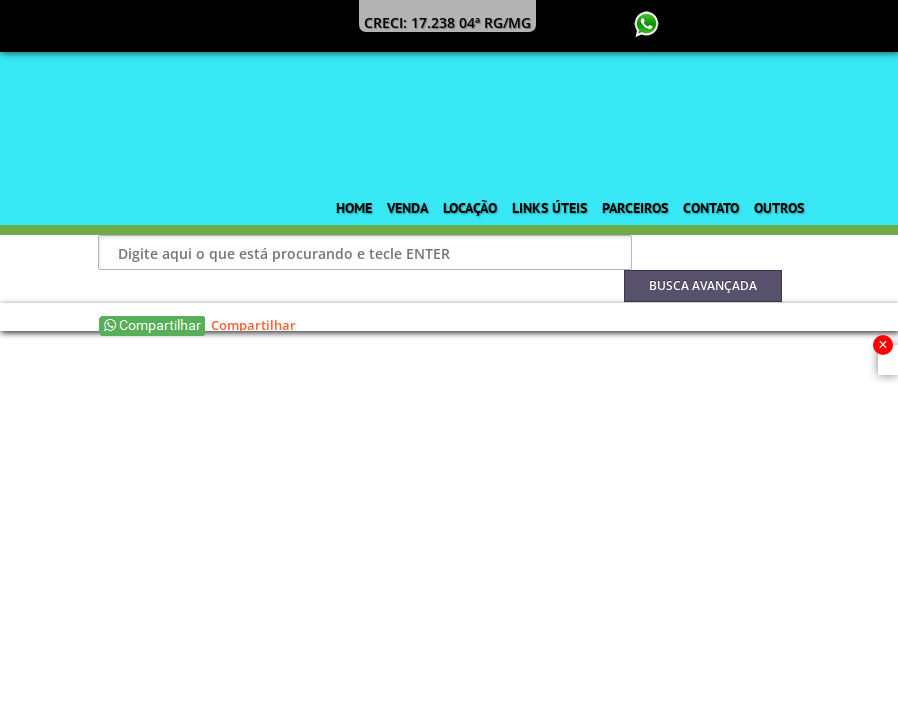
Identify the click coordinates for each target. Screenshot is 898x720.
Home (354, 208)
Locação (470, 208)
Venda (407, 208)
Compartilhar (253, 325)
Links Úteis (549, 208)
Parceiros (635, 208)
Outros (779, 208)
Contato (711, 208)
